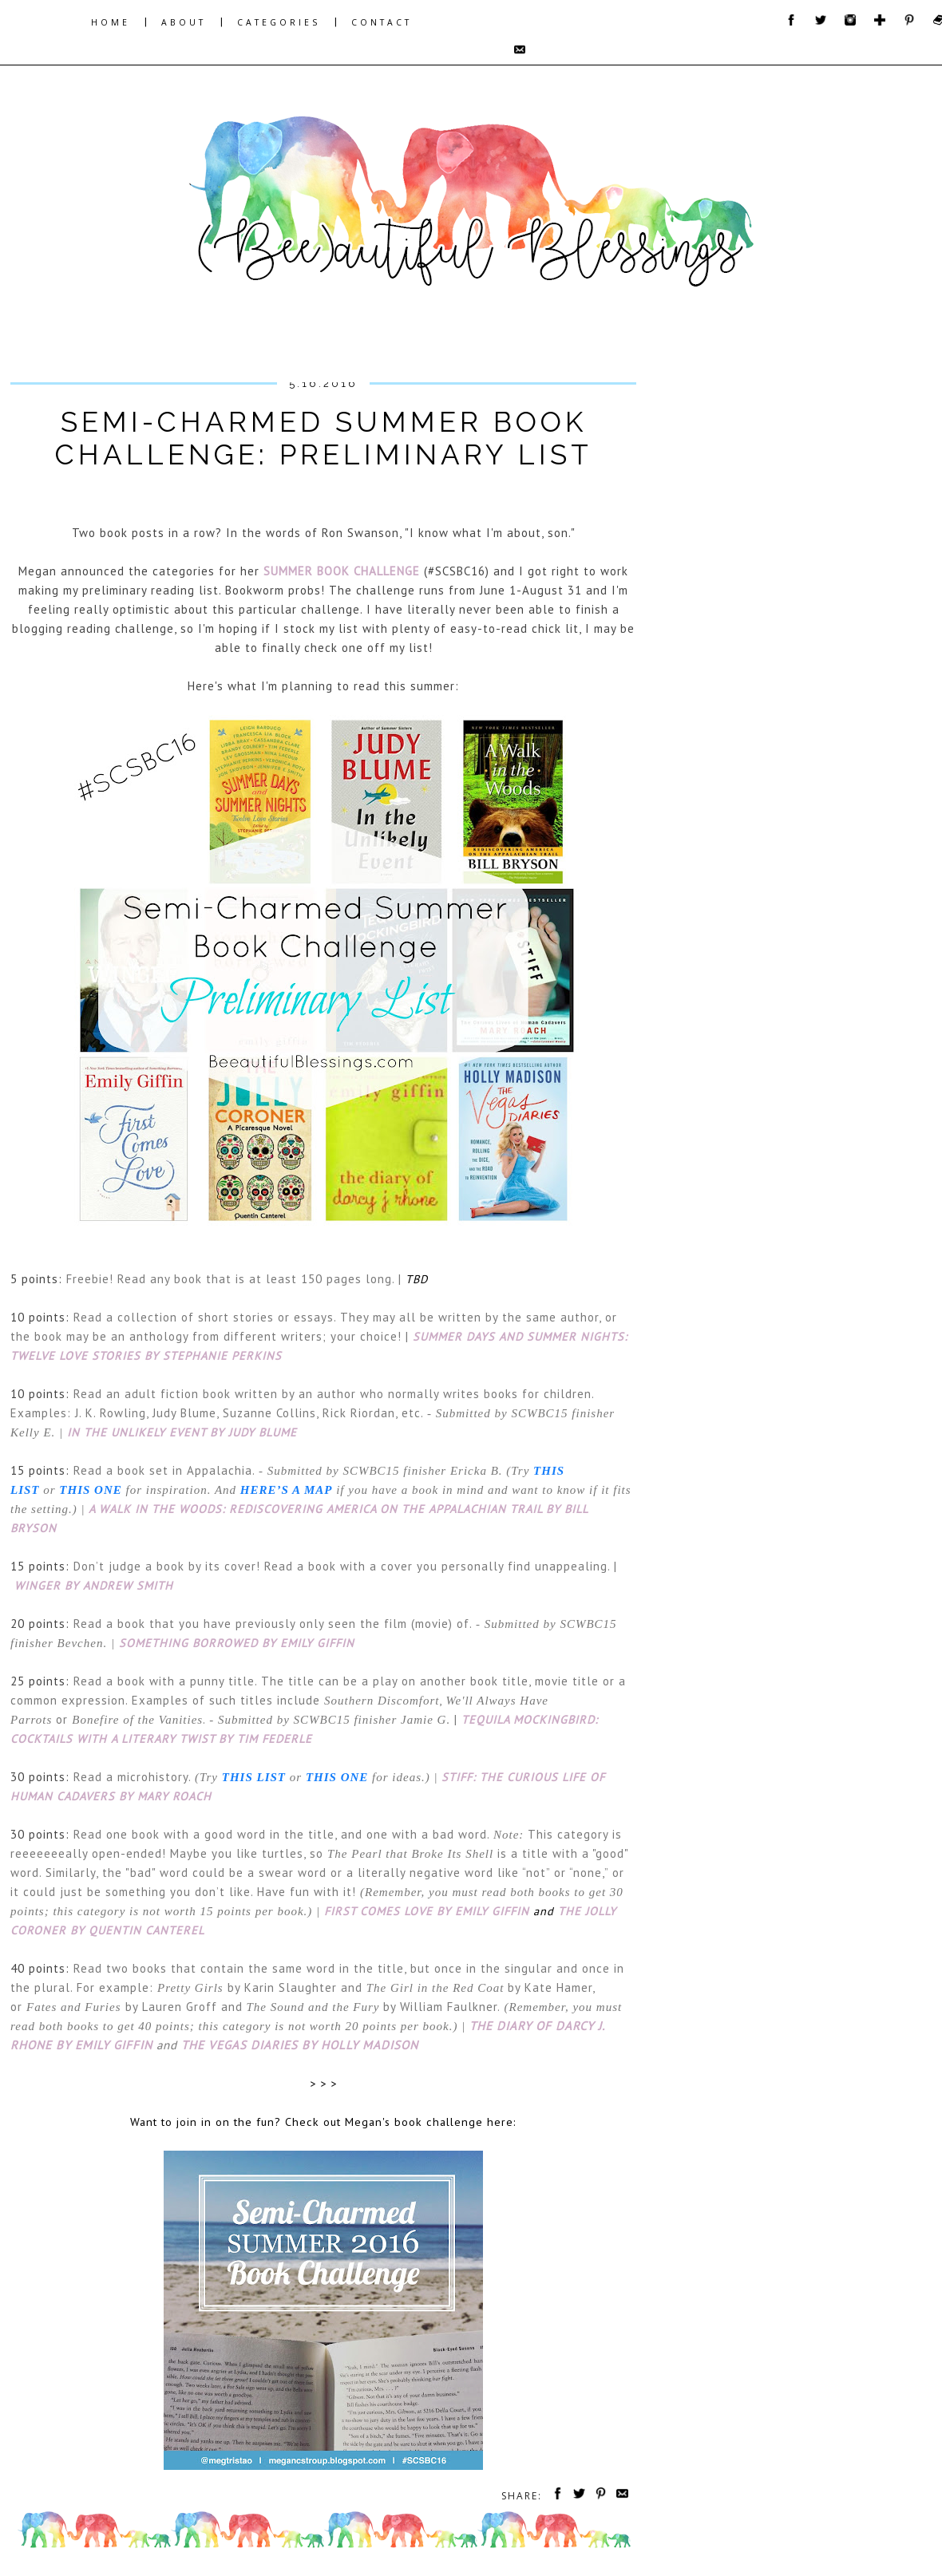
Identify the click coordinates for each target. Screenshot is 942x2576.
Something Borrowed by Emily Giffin (236, 1642)
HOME (110, 22)
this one (90, 1490)
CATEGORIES (278, 22)
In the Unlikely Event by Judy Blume (182, 1432)
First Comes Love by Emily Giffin (426, 1910)
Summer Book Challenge (341, 571)
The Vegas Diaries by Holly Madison (299, 2045)
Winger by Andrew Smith (93, 1585)
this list (254, 1777)
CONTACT (381, 22)
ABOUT (183, 22)
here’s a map (286, 1490)
